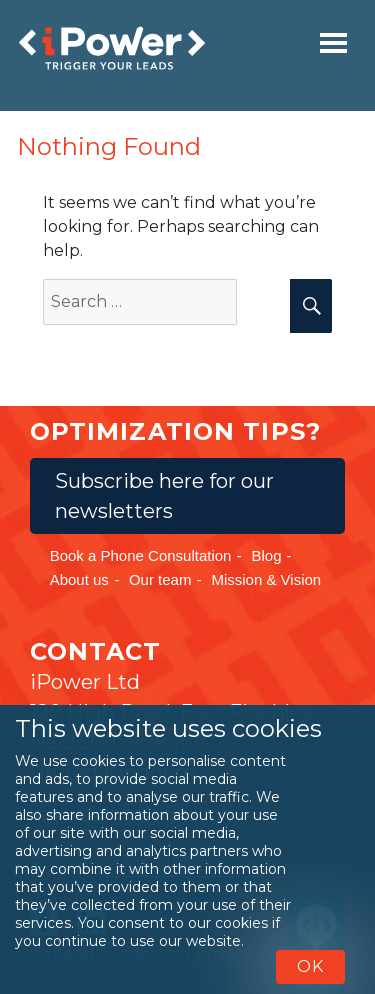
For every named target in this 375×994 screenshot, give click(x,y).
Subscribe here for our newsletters (164, 496)
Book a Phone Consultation (141, 555)
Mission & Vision (266, 579)
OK (310, 966)
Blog (266, 555)
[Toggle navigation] (333, 43)
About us (79, 579)
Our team (160, 579)
